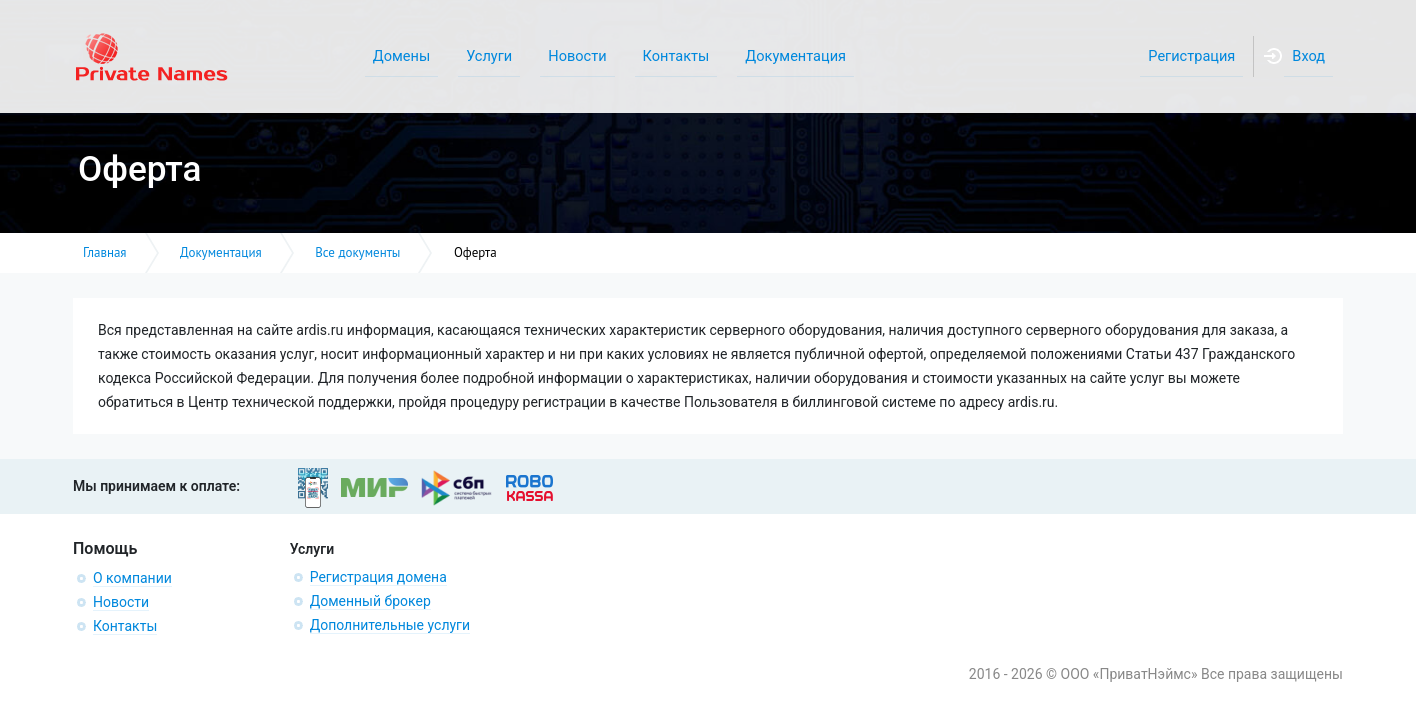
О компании (132, 578)
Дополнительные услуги (390, 625)
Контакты (125, 626)
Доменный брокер (370, 601)
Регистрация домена (378, 577)
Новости (121, 602)
